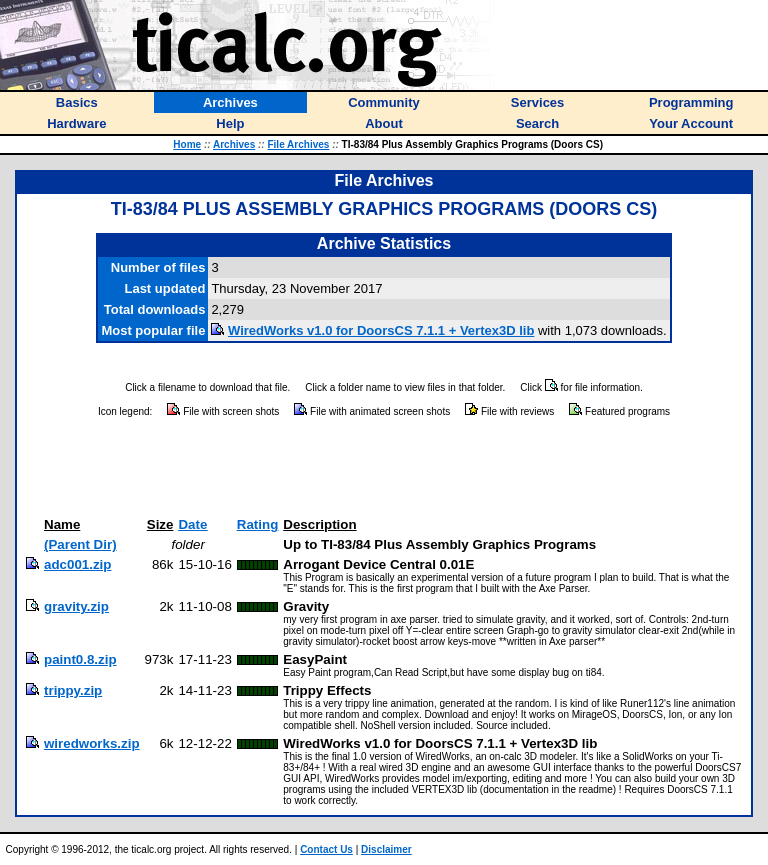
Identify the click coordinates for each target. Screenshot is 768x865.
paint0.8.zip (80, 659)
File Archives (298, 144)
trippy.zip (73, 690)
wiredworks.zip (92, 743)
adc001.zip (77, 564)
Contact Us (326, 849)
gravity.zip (76, 606)
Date (192, 524)
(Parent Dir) (80, 544)
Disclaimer (386, 849)
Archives (234, 144)
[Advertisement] (384, 468)
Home (187, 144)
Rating (257, 524)
